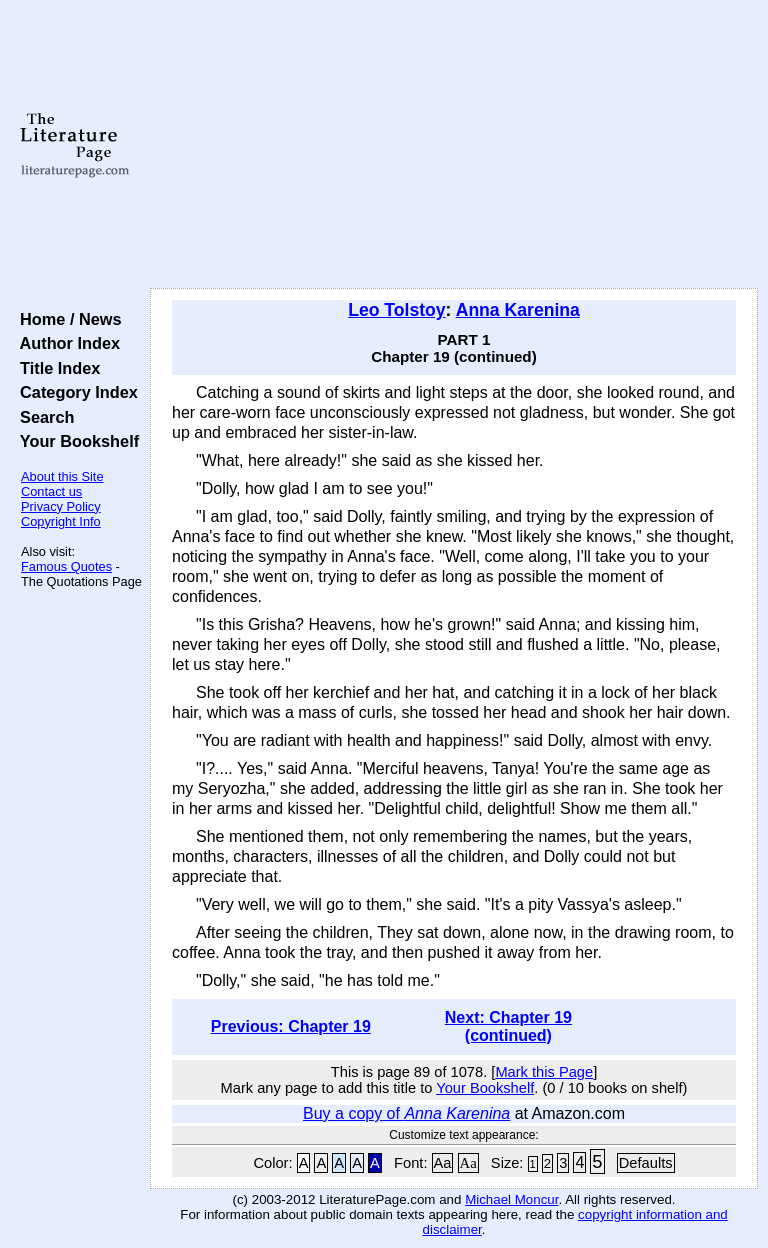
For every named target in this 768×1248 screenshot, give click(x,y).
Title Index (55, 368)
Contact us (51, 491)
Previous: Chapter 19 (291, 1026)
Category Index (74, 392)
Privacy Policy (61, 506)
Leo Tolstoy (396, 310)
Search (42, 417)
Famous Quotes (66, 566)
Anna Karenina (518, 310)
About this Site (62, 476)
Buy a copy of (406, 1113)
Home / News (66, 319)
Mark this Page (544, 1072)
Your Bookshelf (75, 441)
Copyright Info (61, 521)
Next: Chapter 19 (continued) (508, 1026)
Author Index (65, 343)
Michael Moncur (511, 1199)
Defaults (646, 1163)
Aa (443, 1163)
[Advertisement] (454, 145)
